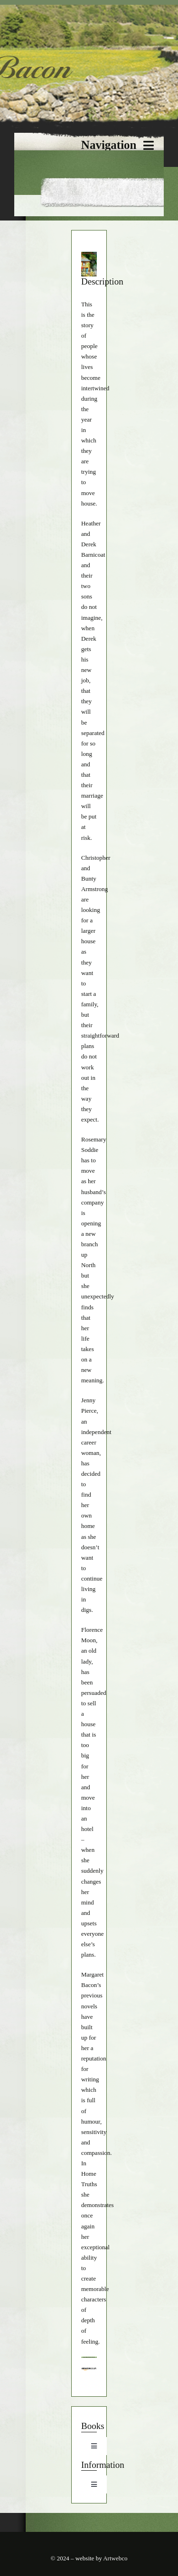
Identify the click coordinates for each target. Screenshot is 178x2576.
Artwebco (115, 2558)
